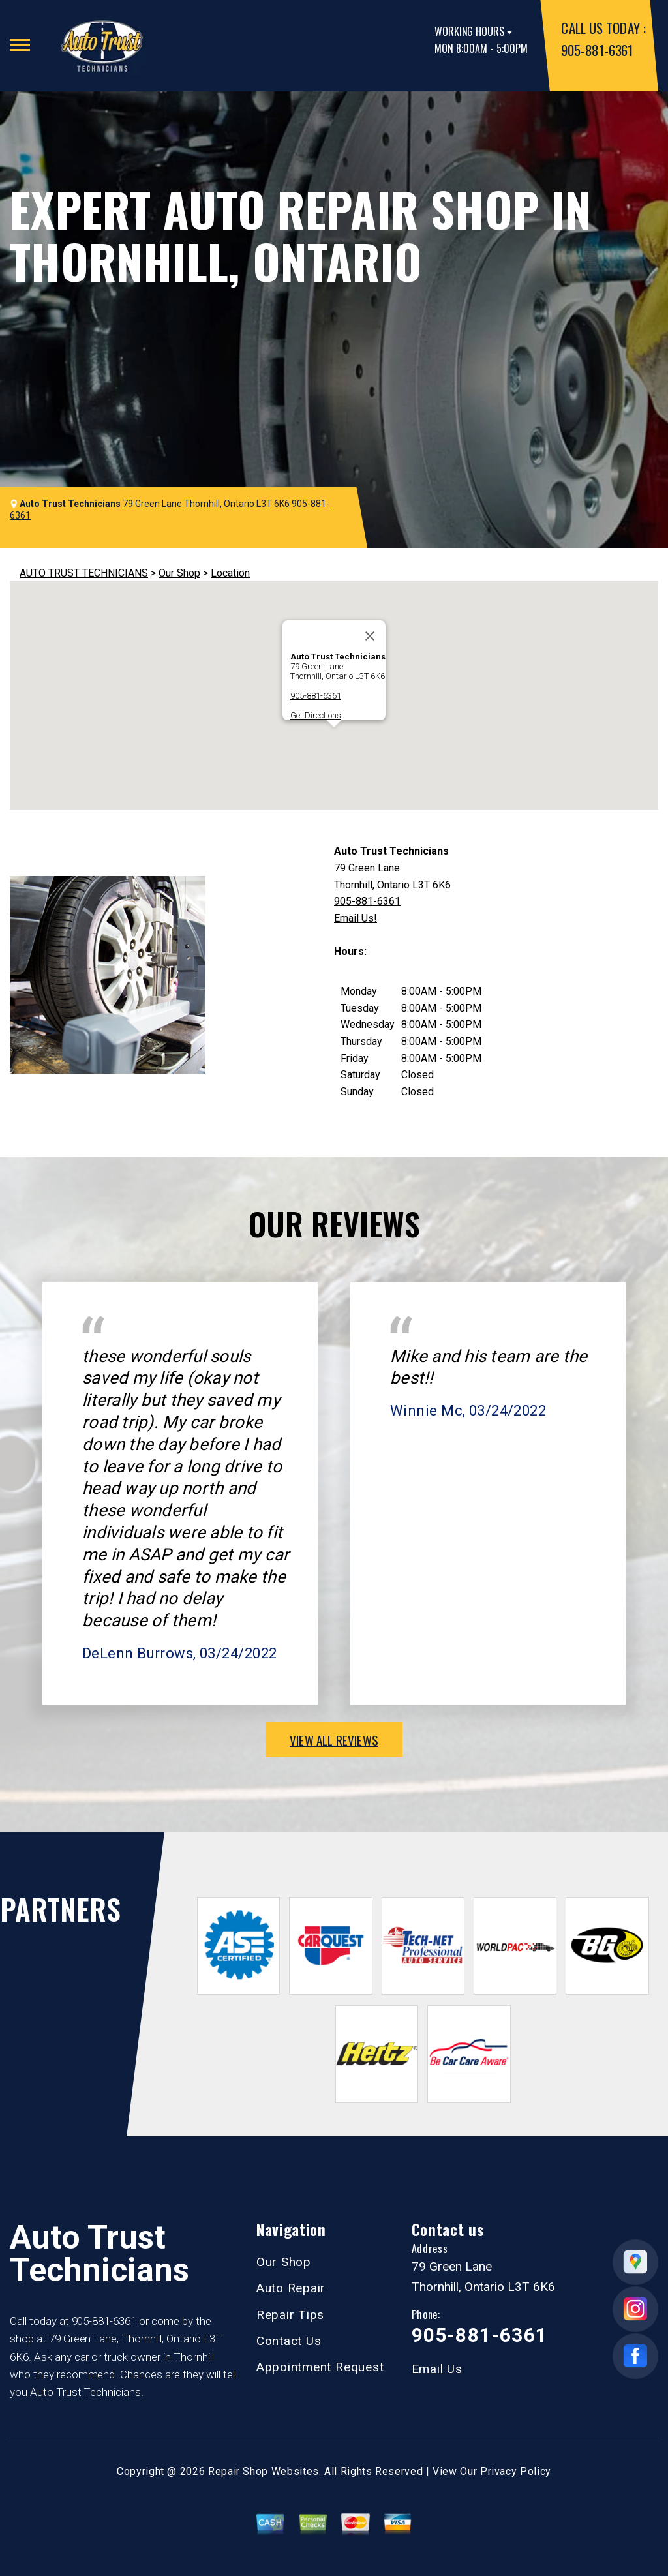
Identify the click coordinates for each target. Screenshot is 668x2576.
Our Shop (179, 573)
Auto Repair (291, 2288)
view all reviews (334, 1740)
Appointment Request (320, 2366)
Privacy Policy (515, 2471)
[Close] (370, 636)
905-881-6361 (596, 50)
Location (230, 573)
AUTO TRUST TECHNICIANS (84, 573)
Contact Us (289, 2340)
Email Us (437, 2369)
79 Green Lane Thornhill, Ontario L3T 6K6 (206, 503)
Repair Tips (290, 2314)
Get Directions (315, 715)
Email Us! (355, 918)
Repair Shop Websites (263, 2471)
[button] (334, 739)
